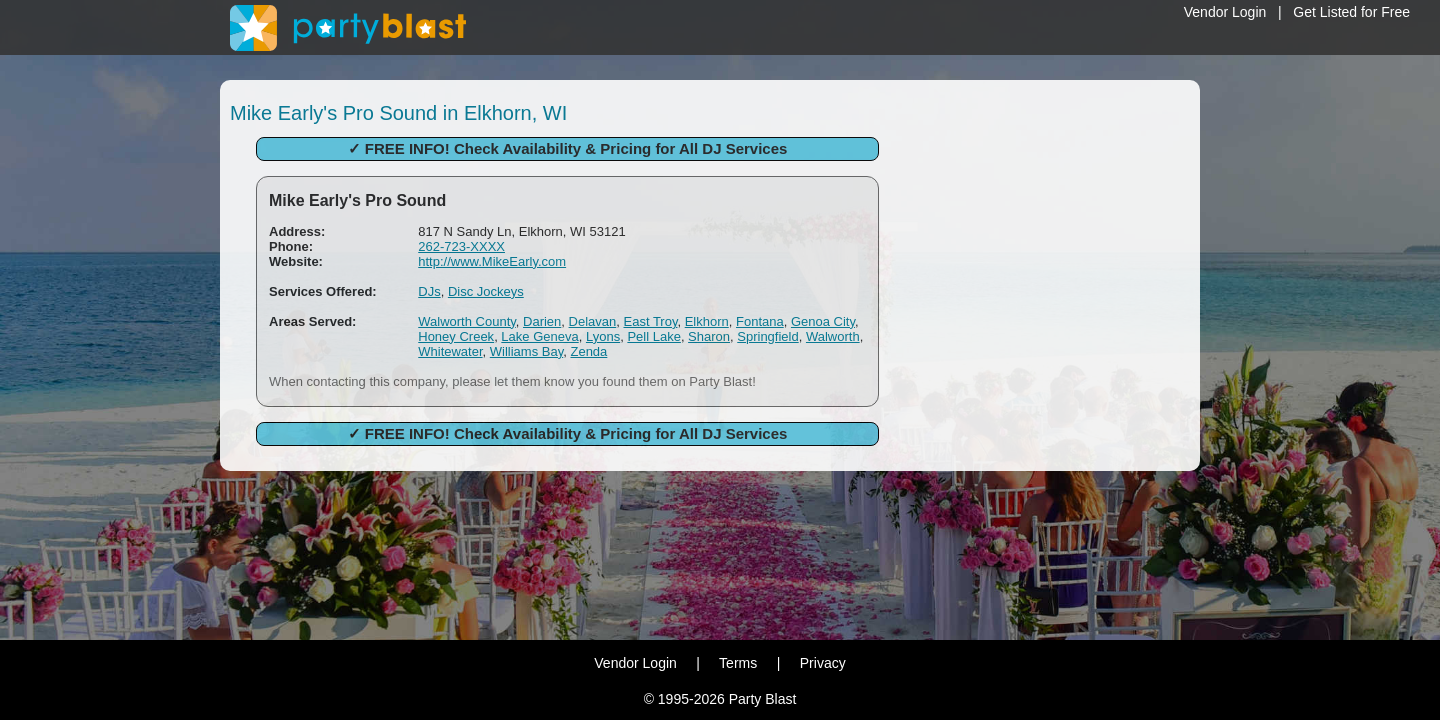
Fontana (760, 321)
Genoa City (823, 321)
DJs (429, 291)
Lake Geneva (539, 336)
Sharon (709, 336)
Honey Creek (456, 336)
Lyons (603, 336)
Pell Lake (653, 336)
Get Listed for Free (1351, 12)
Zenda (588, 351)
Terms (738, 663)
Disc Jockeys (486, 291)
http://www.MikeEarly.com (492, 261)
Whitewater (450, 351)
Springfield (767, 336)
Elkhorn (707, 321)
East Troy (651, 321)
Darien (542, 321)
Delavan (593, 321)
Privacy (823, 663)
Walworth (833, 336)
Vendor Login (1225, 12)
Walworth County (467, 321)
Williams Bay (526, 351)
